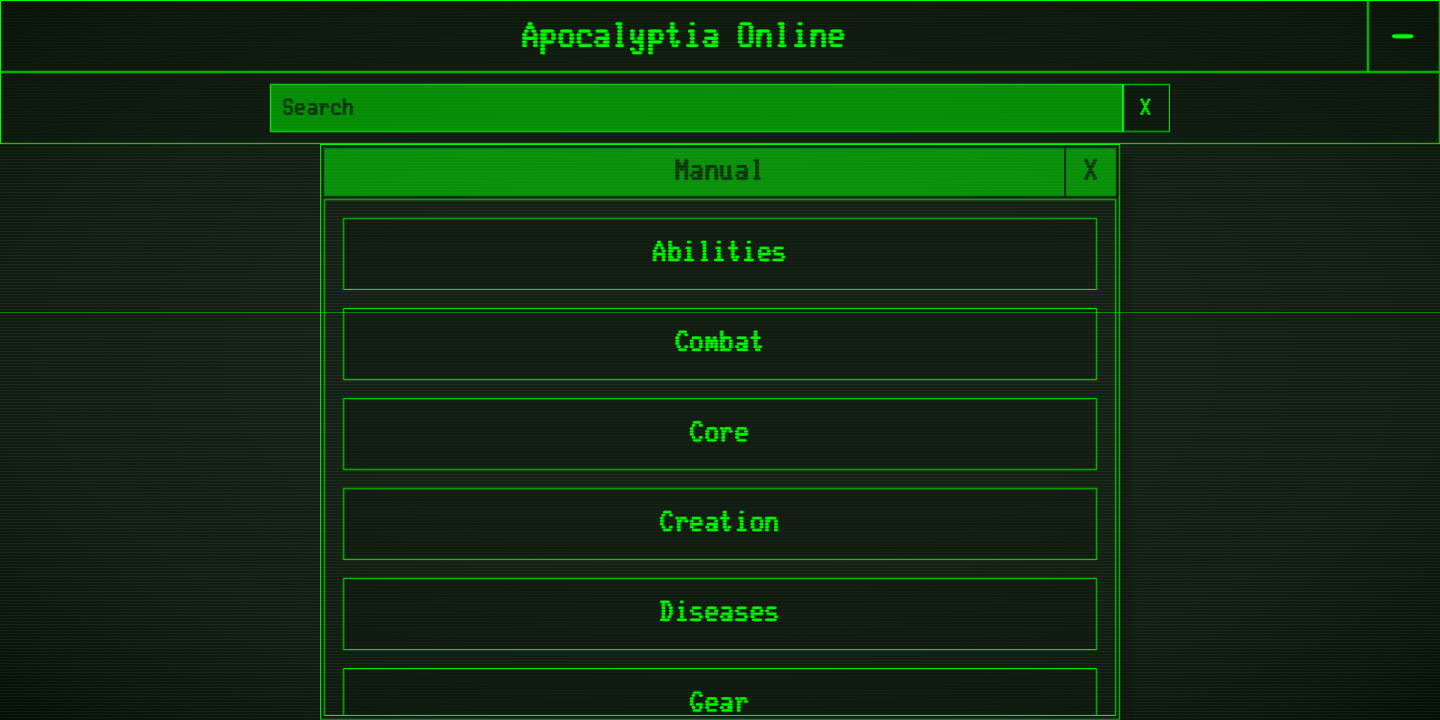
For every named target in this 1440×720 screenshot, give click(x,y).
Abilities (720, 253)
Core (720, 433)
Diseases (720, 613)
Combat (720, 343)
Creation (720, 523)
